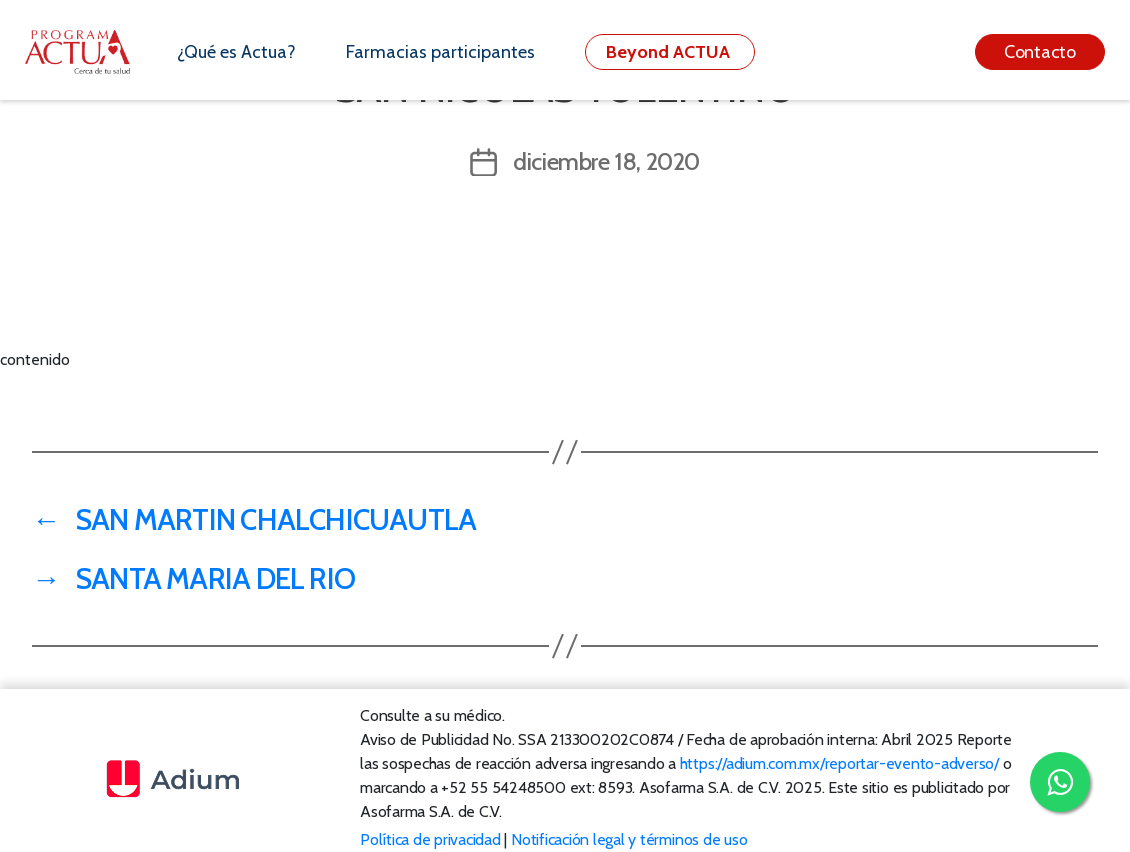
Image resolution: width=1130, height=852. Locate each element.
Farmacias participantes (440, 52)
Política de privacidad (430, 839)
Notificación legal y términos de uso (629, 839)
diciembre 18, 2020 (606, 161)
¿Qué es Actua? (236, 52)
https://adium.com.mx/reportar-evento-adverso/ (839, 763)
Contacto (1040, 52)
